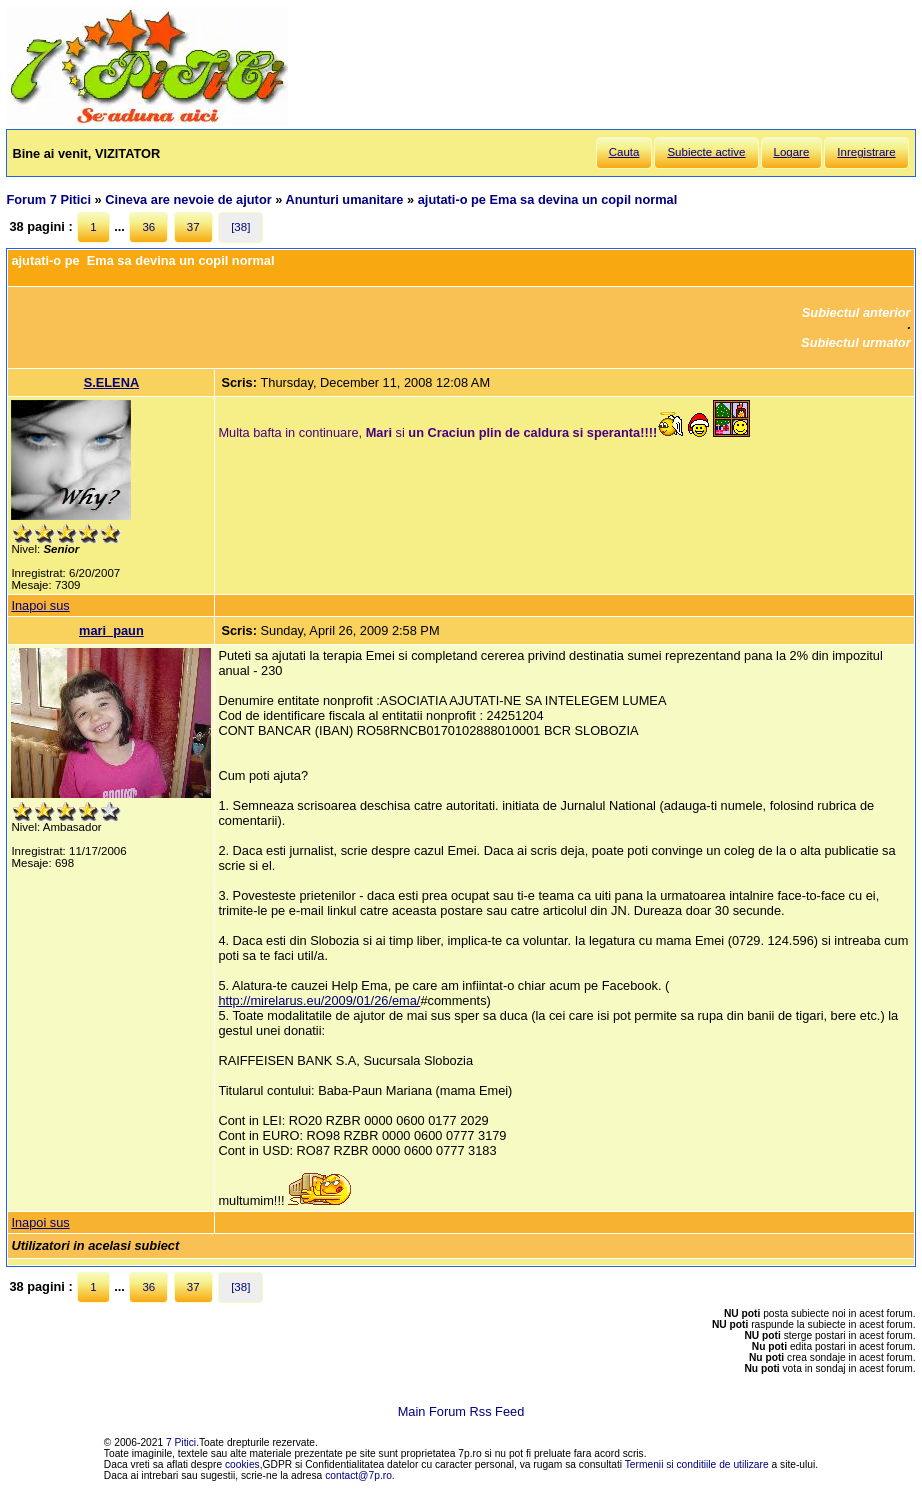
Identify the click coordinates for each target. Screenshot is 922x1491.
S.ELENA (111, 382)
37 (193, 227)
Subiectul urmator (856, 342)
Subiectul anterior (856, 312)
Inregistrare (866, 152)
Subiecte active (706, 152)
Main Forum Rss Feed (461, 1411)
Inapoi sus (40, 605)
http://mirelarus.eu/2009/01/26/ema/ (319, 1000)
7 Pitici (181, 1442)
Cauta (624, 152)
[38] (240, 227)
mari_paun (111, 630)
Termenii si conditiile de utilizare (697, 1464)
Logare (792, 152)
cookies (242, 1464)
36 (148, 227)
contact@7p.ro (358, 1475)
